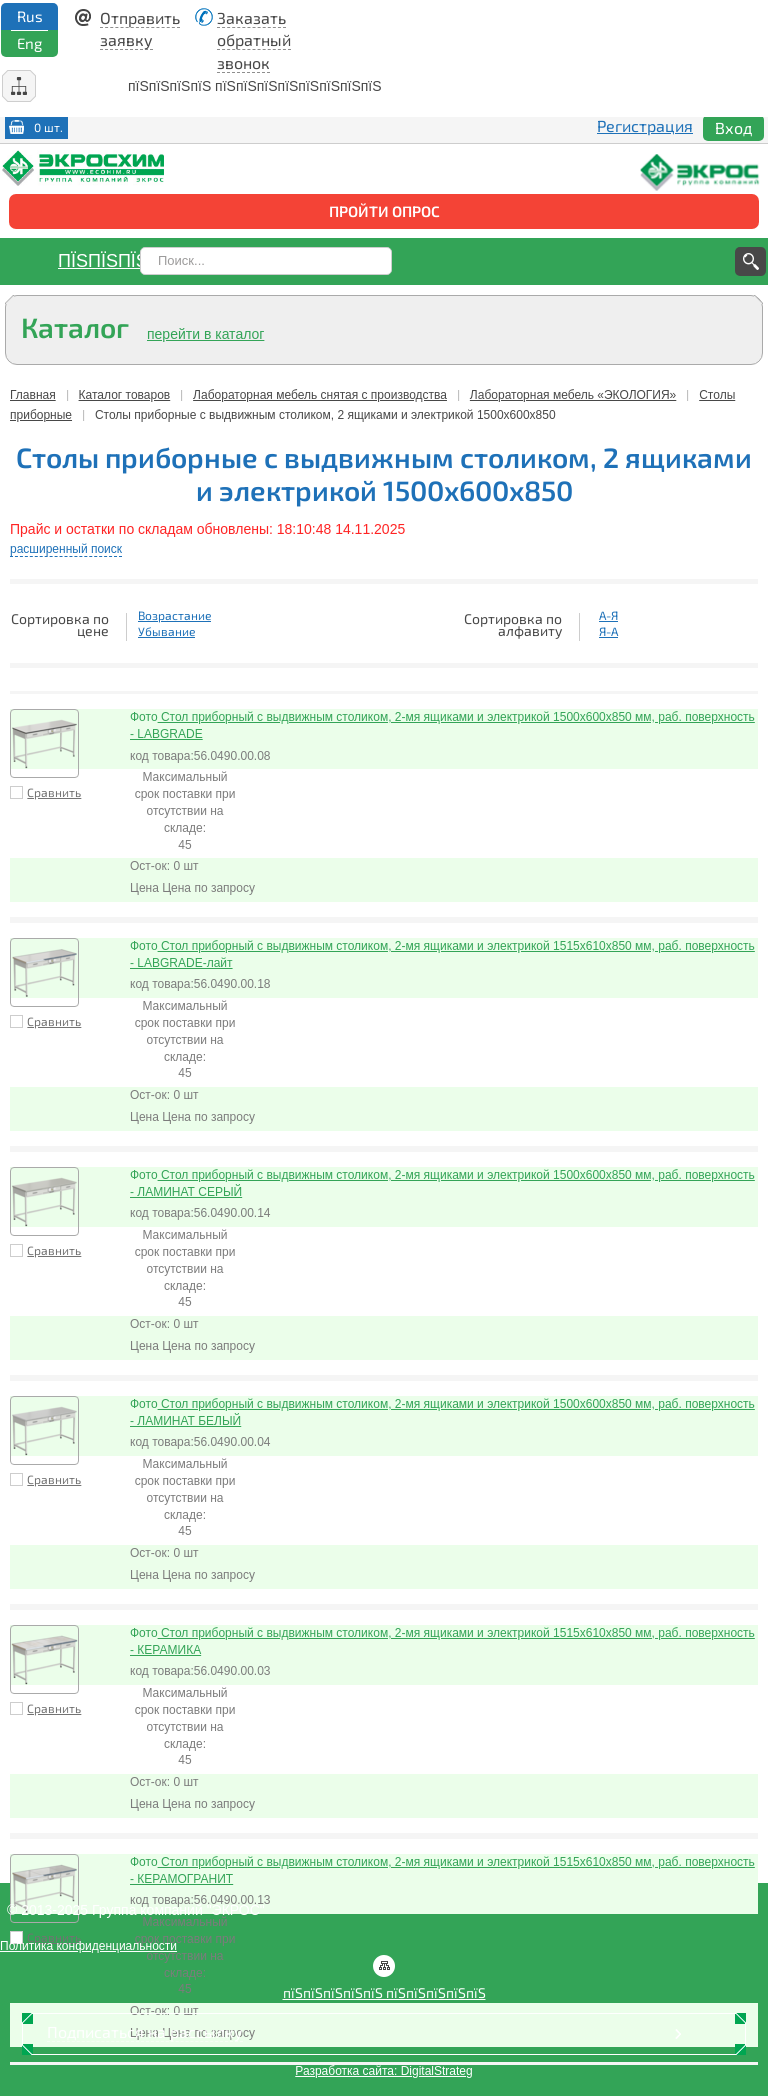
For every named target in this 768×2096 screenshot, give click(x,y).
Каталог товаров (125, 395)
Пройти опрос (384, 211)
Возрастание (174, 615)
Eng (29, 43)
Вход (733, 127)
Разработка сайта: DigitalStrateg (383, 2071)
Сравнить (54, 792)
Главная (33, 395)
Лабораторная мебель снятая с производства (320, 395)
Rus (30, 16)
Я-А (608, 631)
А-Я (608, 615)
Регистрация (645, 125)
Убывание (166, 631)
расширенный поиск (66, 549)
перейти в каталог (205, 334)
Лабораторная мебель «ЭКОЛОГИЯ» (573, 395)
